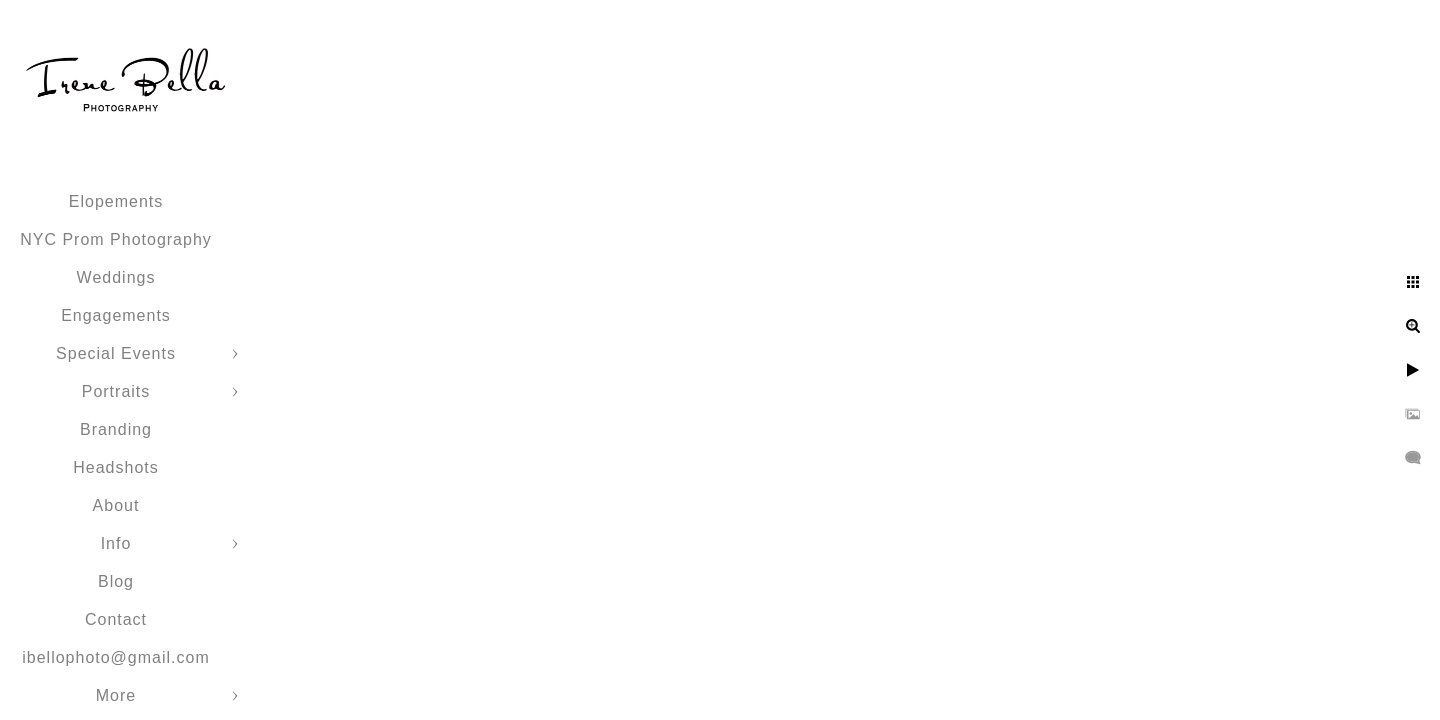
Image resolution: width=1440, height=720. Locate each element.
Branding (116, 429)
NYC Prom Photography (116, 239)
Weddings (116, 277)
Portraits (116, 391)
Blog (116, 581)
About (116, 505)
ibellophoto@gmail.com (116, 657)
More (116, 695)
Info (116, 543)
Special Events (116, 353)
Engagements (116, 315)
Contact (116, 619)
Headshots (116, 467)
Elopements (116, 201)
